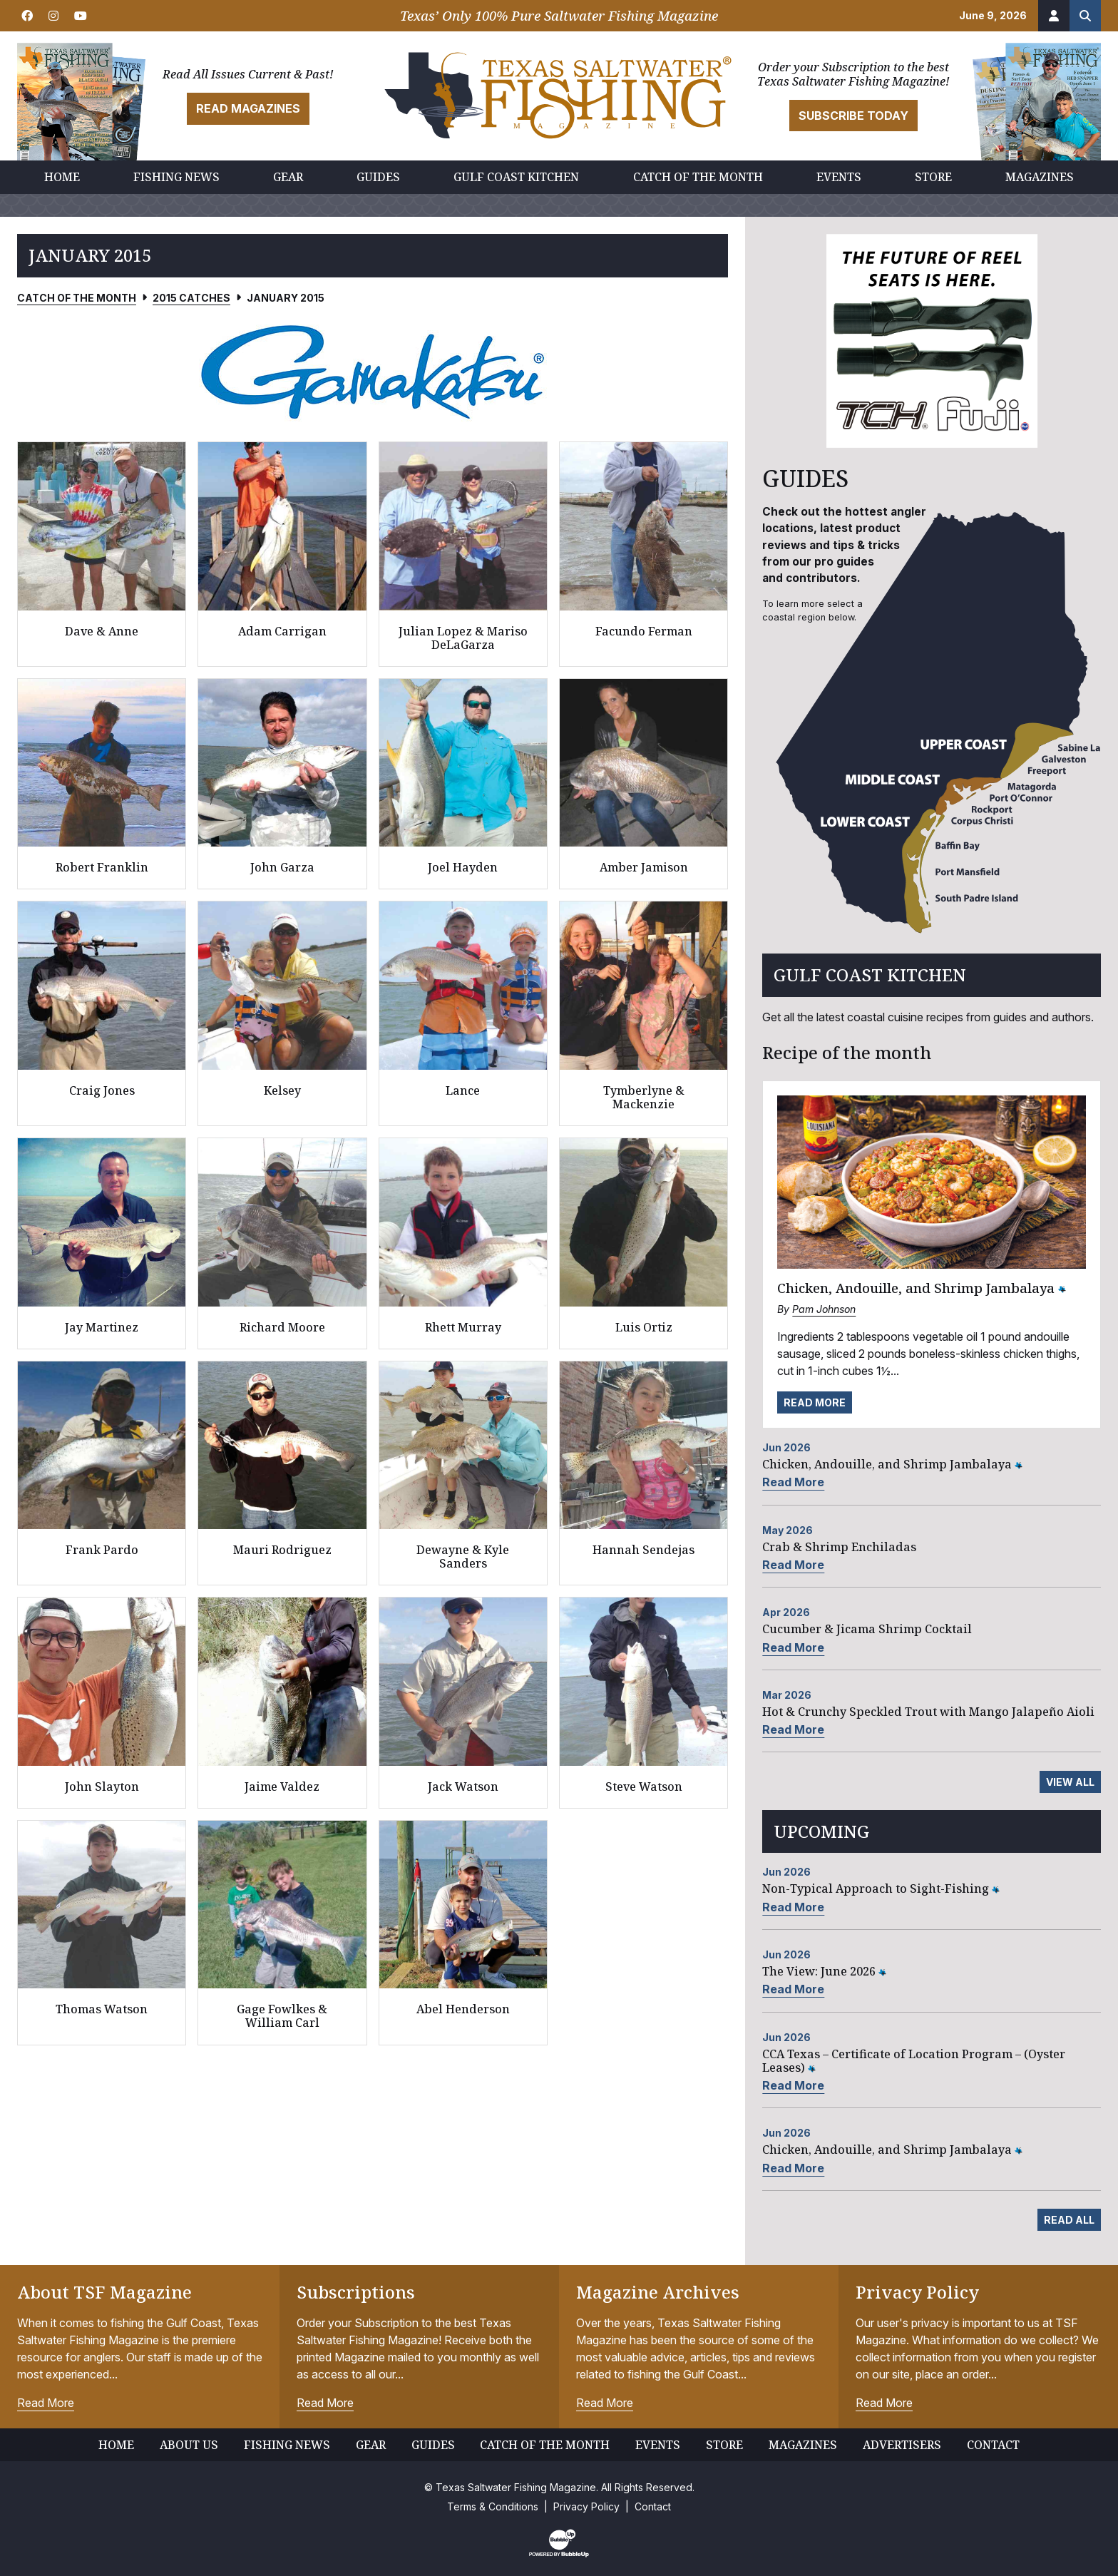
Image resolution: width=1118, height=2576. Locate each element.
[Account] (1054, 15)
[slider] (372, 371)
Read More (815, 1402)
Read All (1069, 2220)
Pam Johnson (824, 1309)
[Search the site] (1085, 15)
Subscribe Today (853, 115)
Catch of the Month (76, 298)
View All (1070, 1782)
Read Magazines (248, 108)
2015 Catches (191, 298)
